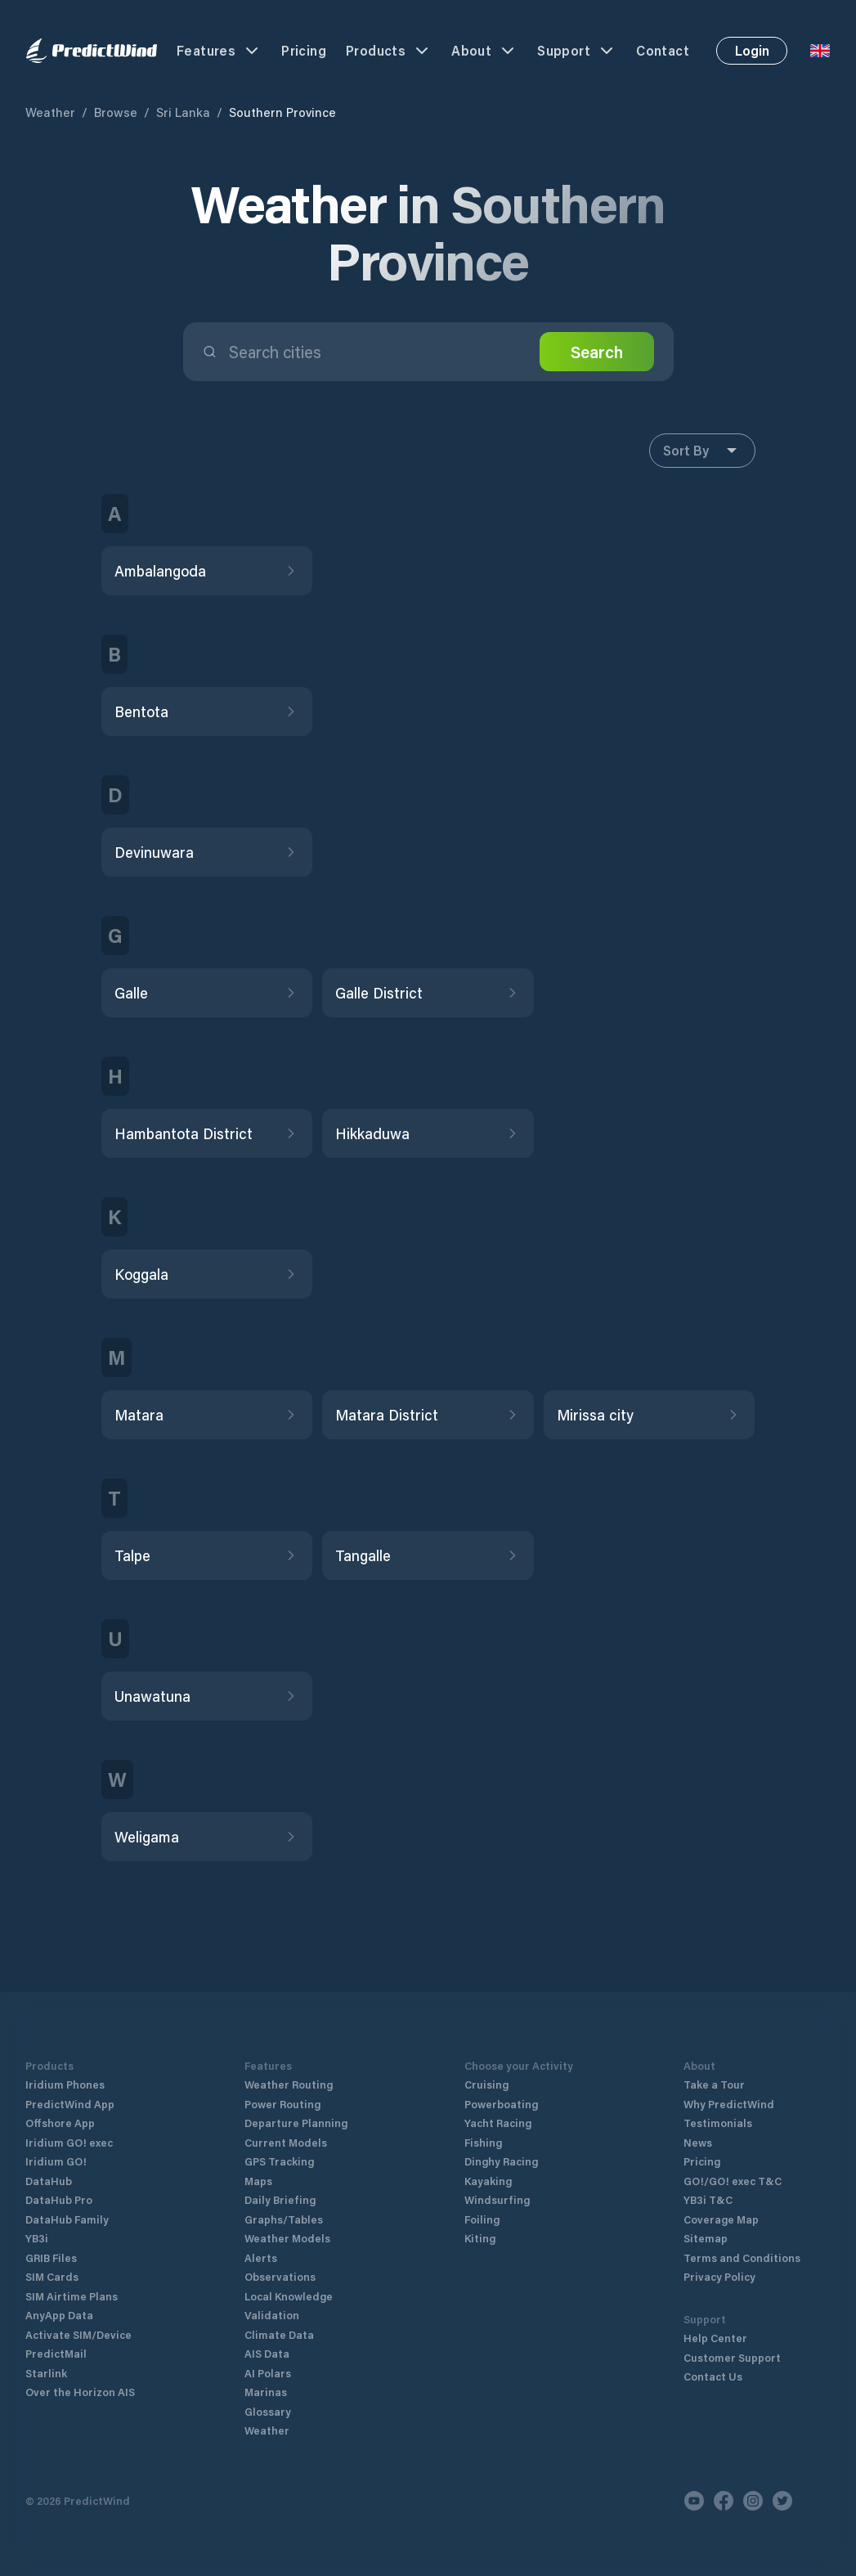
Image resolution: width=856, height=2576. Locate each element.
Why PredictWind (728, 2104)
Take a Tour (714, 2084)
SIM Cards (51, 2276)
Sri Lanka (183, 112)
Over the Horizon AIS (80, 2392)
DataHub (48, 2181)
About (484, 51)
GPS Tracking (279, 2161)
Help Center (715, 2338)
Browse (115, 112)
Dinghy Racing (501, 2161)
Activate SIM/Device (78, 2334)
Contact (662, 50)
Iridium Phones (65, 2084)
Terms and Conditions (741, 2257)
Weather (50, 112)
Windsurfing (497, 2199)
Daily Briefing (280, 2199)
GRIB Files (51, 2257)
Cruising (486, 2084)
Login (752, 50)
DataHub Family (67, 2219)
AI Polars (267, 2373)
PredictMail (56, 2353)
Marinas (265, 2392)
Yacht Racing (497, 2122)
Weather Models (287, 2238)
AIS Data (266, 2353)
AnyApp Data (59, 2315)
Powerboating (501, 2104)
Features (219, 51)
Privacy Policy (719, 2276)
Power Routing (282, 2104)
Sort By (702, 450)
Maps (258, 2181)
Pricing (303, 50)
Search (597, 351)
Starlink (46, 2373)
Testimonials (717, 2122)
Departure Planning (295, 2122)
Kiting (479, 2238)
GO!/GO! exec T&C (732, 2181)
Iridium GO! (56, 2161)
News (697, 2142)
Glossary (267, 2411)
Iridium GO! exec (69, 2142)
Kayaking (488, 2181)
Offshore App (60, 2122)
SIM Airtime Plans (71, 2296)
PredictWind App (69, 2104)
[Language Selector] (820, 50)
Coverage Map (721, 2219)
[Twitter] (782, 2501)
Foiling (482, 2219)
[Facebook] (723, 2501)
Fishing (483, 2142)
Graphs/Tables (283, 2219)
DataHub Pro (58, 2199)
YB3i (36, 2238)
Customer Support (732, 2357)
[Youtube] (694, 2501)
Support (576, 51)
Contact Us (712, 2376)
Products (389, 51)
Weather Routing (288, 2084)
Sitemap (705, 2238)
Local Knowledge (288, 2296)
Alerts (260, 2257)
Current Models (285, 2142)
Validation (271, 2315)
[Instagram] (753, 2501)
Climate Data (279, 2334)
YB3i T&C (708, 2199)
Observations (280, 2276)
